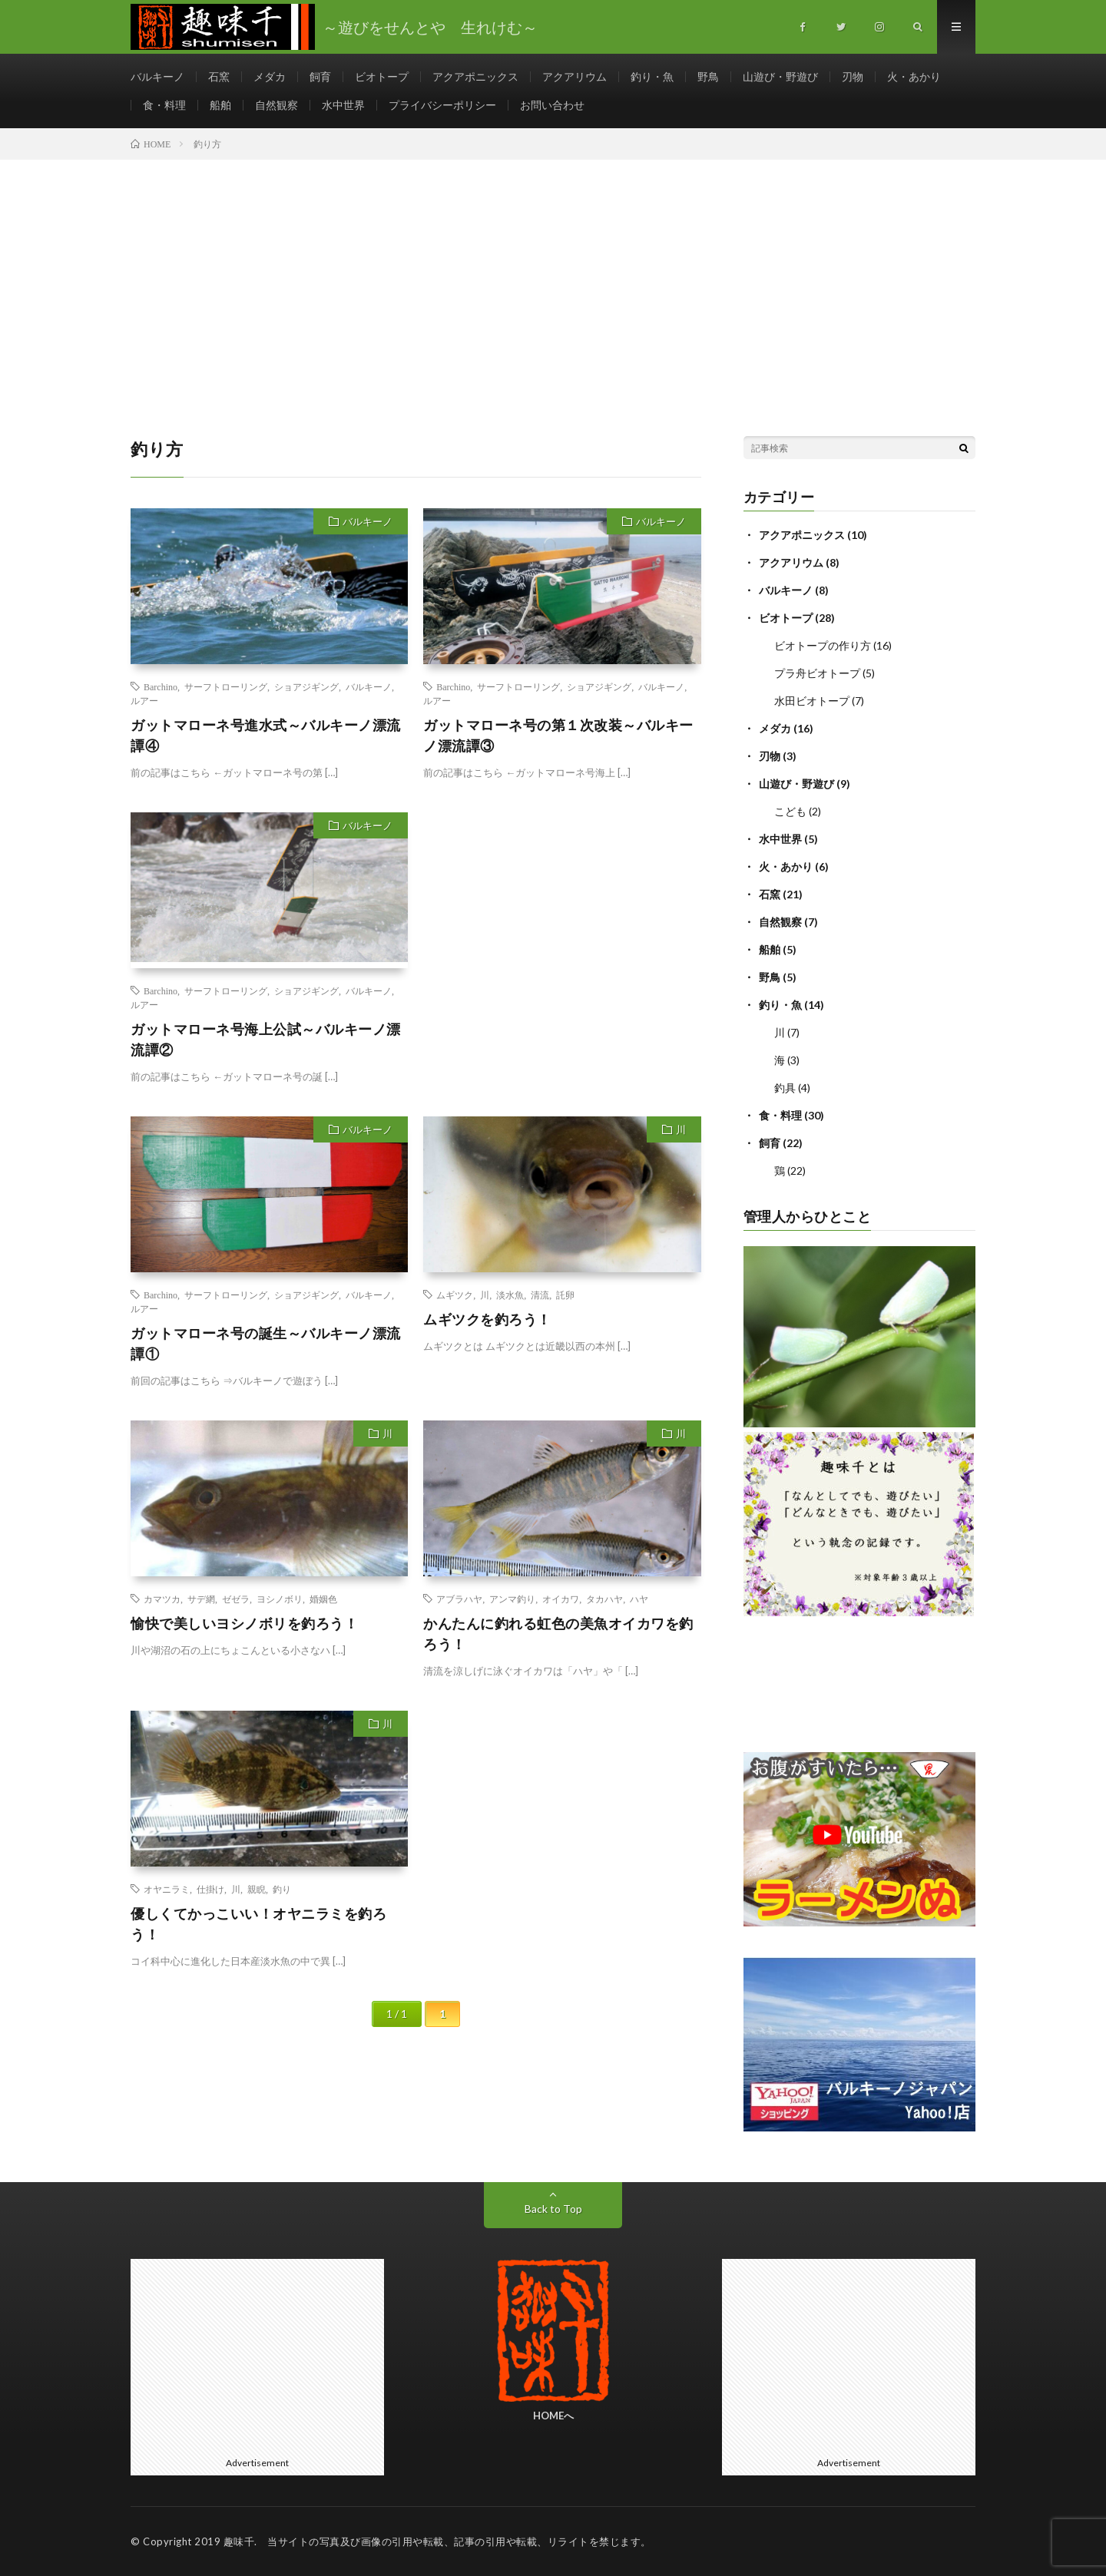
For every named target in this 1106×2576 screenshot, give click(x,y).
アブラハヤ (459, 1598)
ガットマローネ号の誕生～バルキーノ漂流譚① (266, 1343)
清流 (540, 1294)
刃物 (852, 76)
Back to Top (553, 2208)
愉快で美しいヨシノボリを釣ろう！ (244, 1623)
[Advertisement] (553, 274)
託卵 (565, 1294)
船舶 (220, 104)
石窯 (219, 76)
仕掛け (210, 1888)
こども (790, 811)
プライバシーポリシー (442, 104)
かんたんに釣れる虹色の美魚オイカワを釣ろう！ (558, 1633)
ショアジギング (306, 686)
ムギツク (454, 1294)
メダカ (269, 76)
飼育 (320, 76)
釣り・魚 (652, 76)
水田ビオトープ (811, 700)
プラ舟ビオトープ (817, 673)
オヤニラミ (167, 1888)
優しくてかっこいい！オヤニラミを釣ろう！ (258, 1924)
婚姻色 (323, 1598)
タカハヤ (604, 1598)
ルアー (144, 700)
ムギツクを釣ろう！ (487, 1319)
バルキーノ (157, 76)
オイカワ (560, 1598)
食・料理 (164, 104)
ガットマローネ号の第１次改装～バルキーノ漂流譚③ (558, 735)
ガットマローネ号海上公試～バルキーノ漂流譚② (266, 1039)
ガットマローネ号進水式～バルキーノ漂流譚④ (266, 735)
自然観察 (276, 104)
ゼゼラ (236, 1598)
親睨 (256, 1888)
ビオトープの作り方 (822, 645)
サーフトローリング (225, 686)
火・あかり (914, 76)
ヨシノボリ (280, 1598)
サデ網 (201, 1598)
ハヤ (639, 1598)
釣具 (785, 1087)
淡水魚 (510, 1294)
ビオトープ (382, 76)
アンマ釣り (512, 1598)
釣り (282, 1888)
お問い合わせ (552, 104)
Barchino (160, 686)
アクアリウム (574, 76)
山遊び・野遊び (780, 76)
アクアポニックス (475, 76)
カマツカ (162, 1598)
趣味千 (239, 2541)
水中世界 (343, 104)
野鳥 (708, 76)
